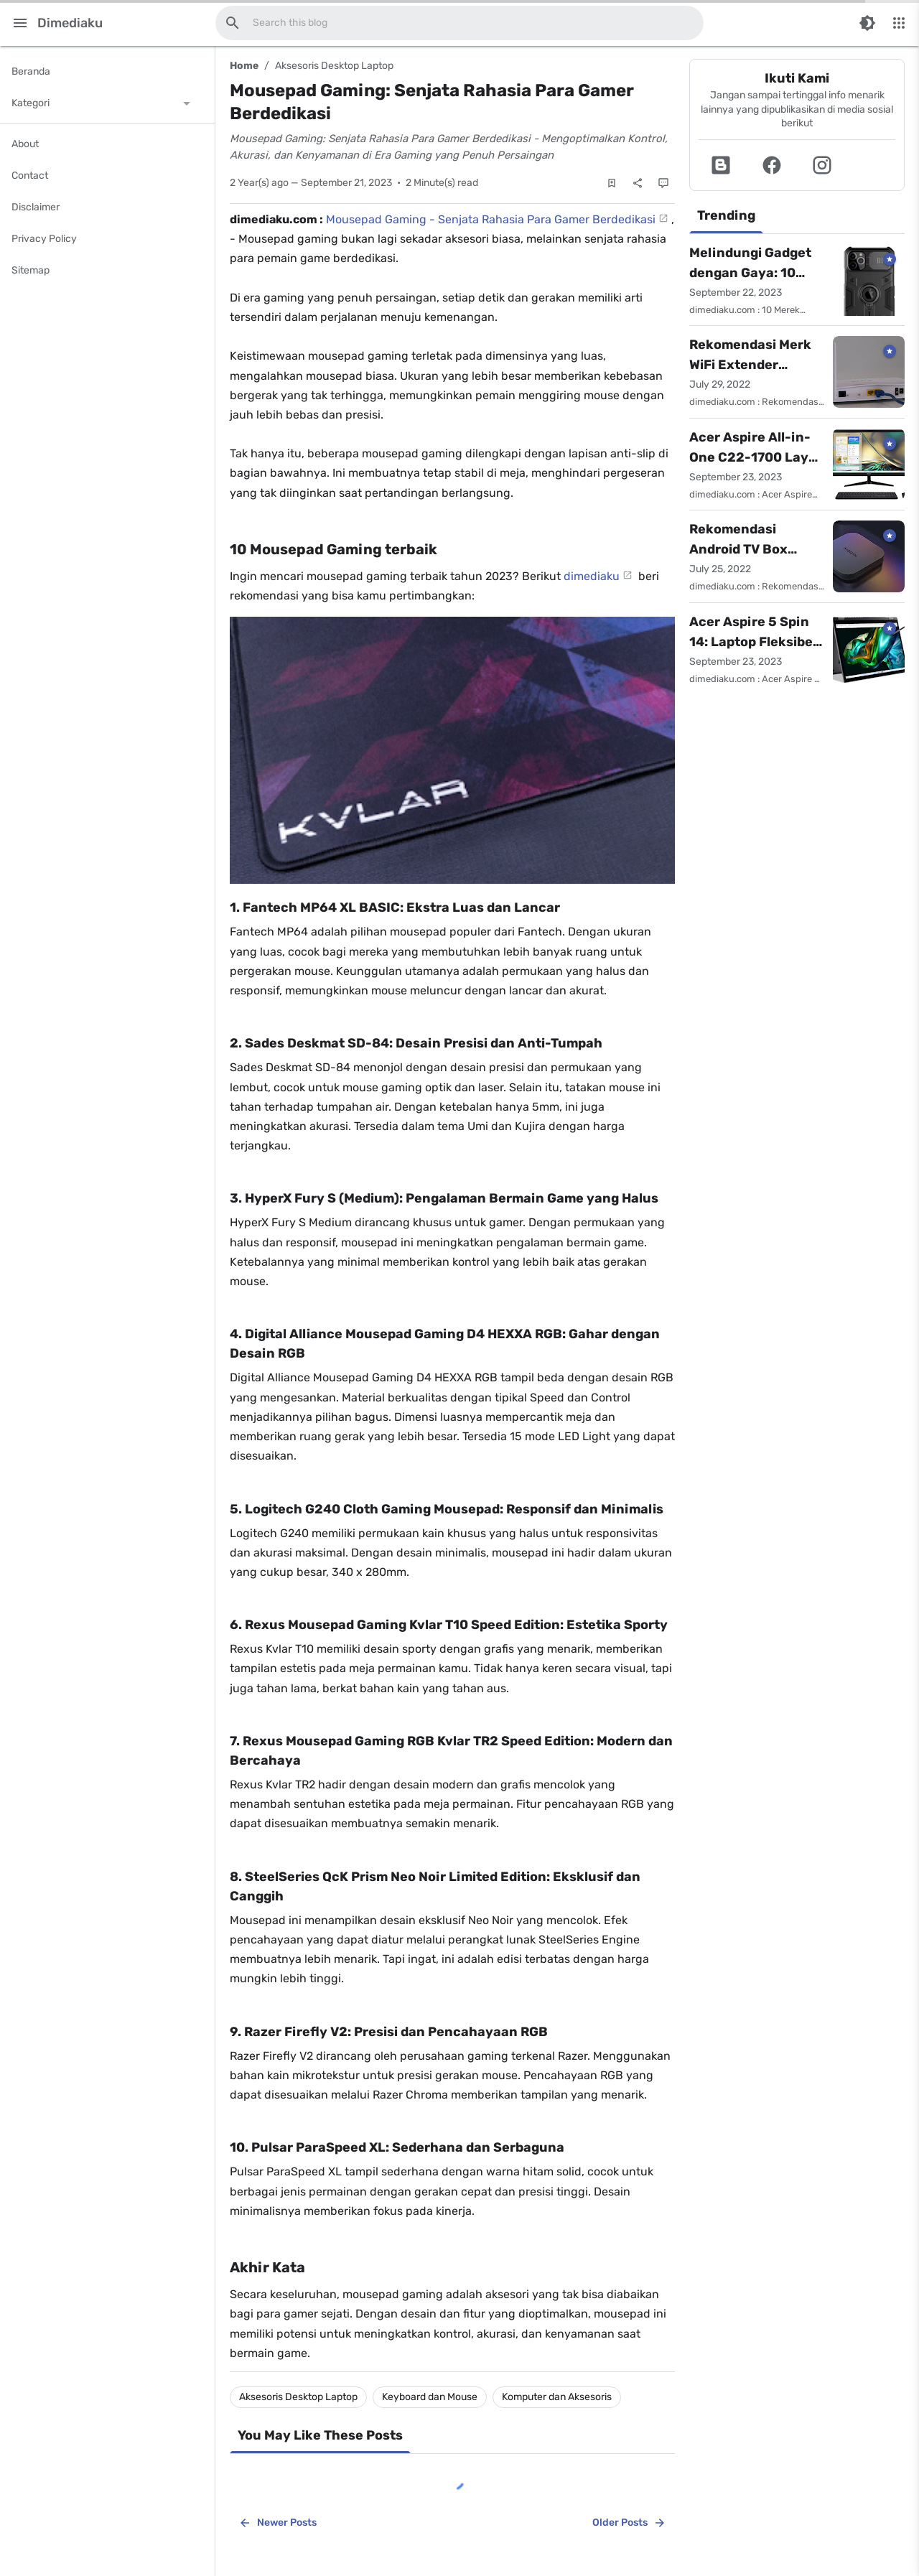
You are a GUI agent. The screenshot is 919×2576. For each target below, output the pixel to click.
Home (244, 66)
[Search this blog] (232, 23)
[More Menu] (899, 23)
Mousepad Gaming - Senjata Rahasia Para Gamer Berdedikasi (491, 219)
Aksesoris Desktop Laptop (334, 66)
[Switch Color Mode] (867, 23)
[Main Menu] (20, 23)
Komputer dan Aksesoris (557, 2397)
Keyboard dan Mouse (429, 2397)
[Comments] (663, 183)
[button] (721, 165)
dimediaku (592, 576)
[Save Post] (611, 183)
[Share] (637, 183)
